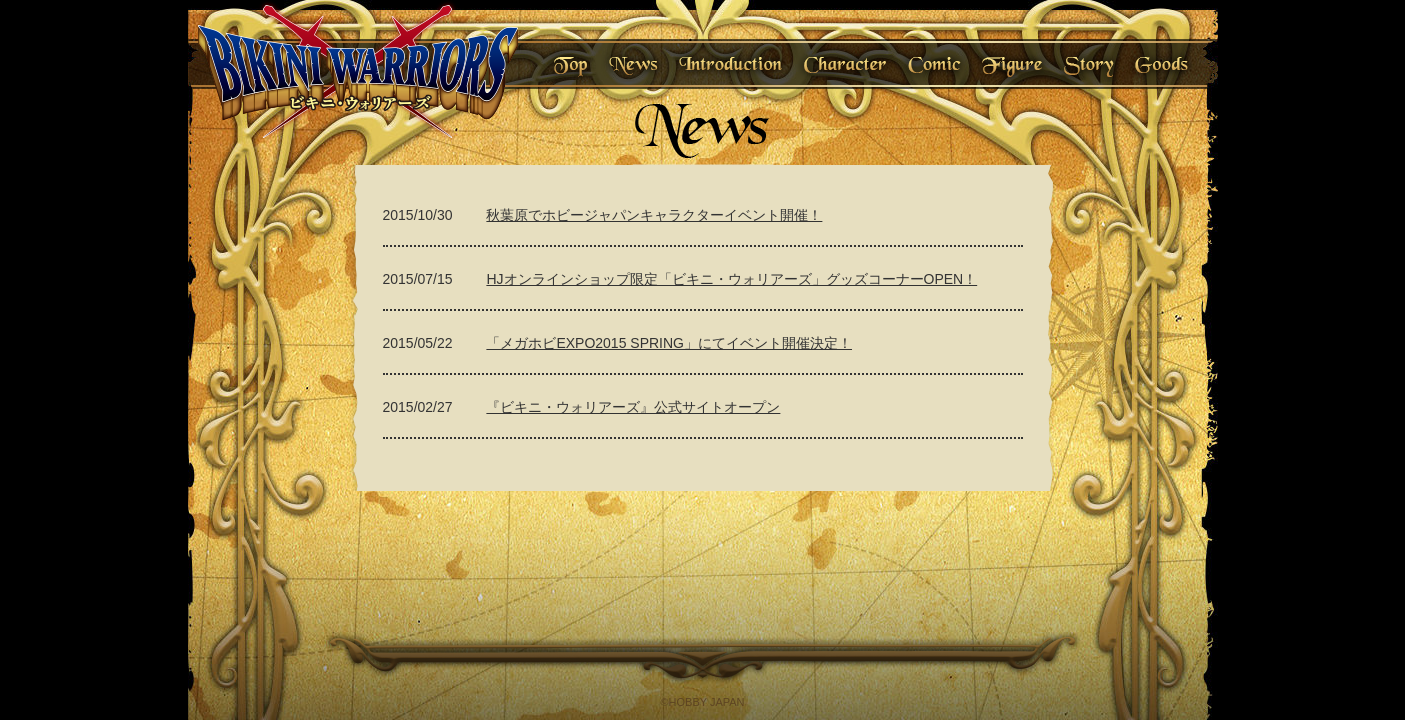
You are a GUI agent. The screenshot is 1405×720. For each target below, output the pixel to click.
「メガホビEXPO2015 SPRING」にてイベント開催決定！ (669, 343)
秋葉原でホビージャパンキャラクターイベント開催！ (654, 215)
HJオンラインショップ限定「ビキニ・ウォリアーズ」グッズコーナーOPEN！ (731, 279)
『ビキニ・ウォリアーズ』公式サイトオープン (633, 407)
